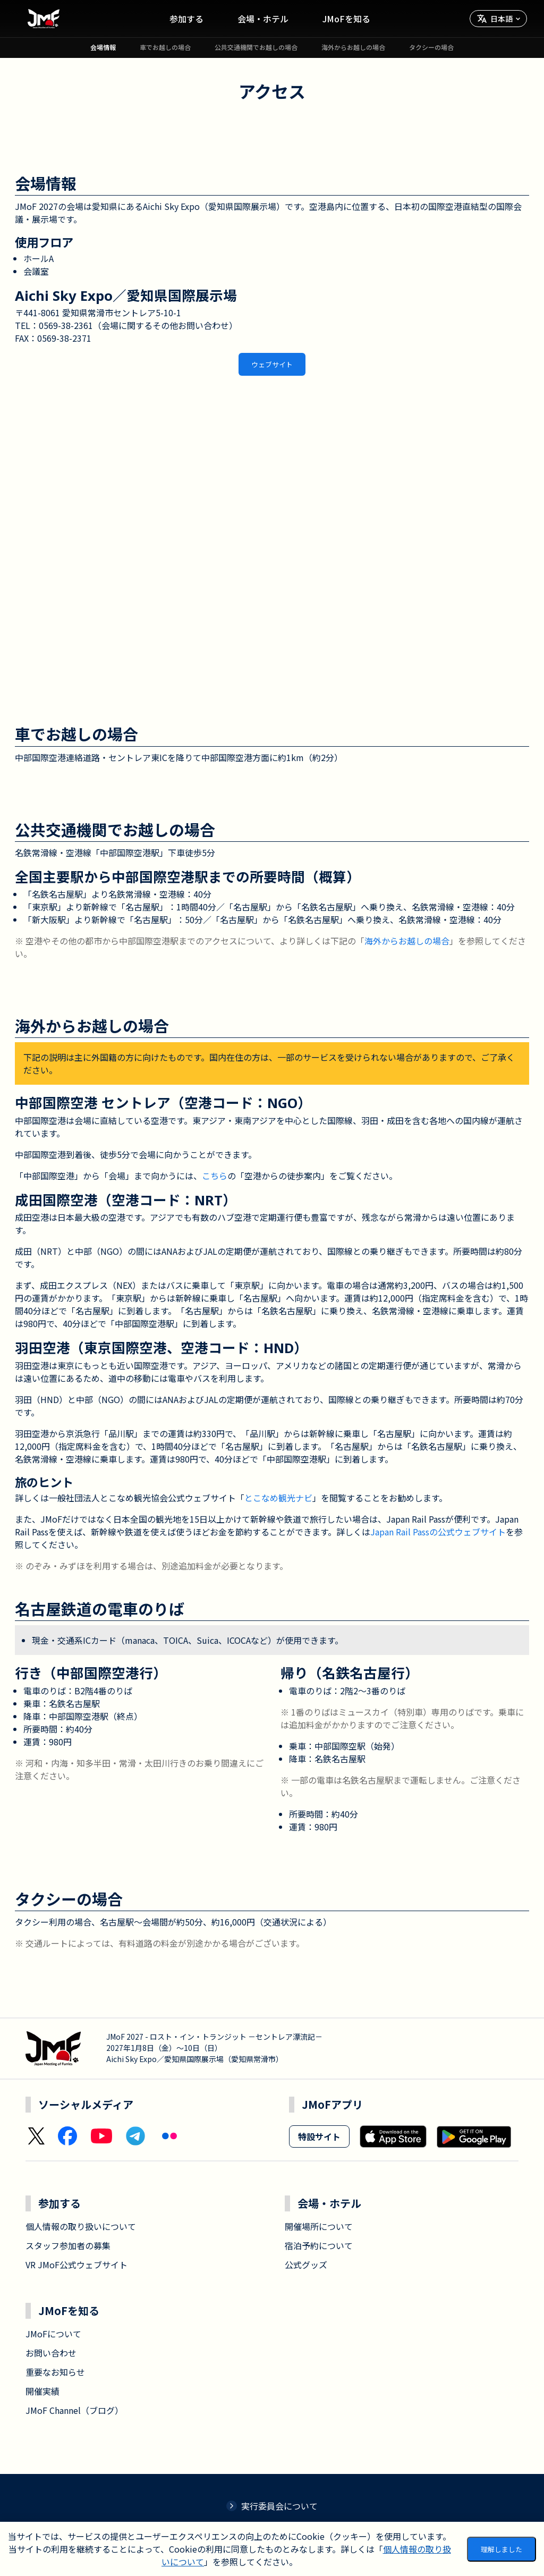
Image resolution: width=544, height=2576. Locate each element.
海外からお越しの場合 (406, 940)
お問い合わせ (51, 2352)
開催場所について (319, 2226)
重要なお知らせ (55, 2372)
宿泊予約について (319, 2245)
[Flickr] (169, 2136)
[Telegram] (135, 2136)
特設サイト (319, 2136)
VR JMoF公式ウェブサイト (77, 2264)
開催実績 (43, 2391)
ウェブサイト (272, 364)
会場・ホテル (262, 18)
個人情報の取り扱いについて (81, 2226)
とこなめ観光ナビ (278, 1497)
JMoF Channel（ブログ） (74, 2410)
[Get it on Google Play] (474, 2136)
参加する (186, 18)
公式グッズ (306, 2264)
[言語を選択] (498, 18)
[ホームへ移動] (43, 19)
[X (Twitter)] (36, 2135)
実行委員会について (272, 2505)
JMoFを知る (346, 18)
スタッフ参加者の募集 (68, 2245)
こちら (214, 1175)
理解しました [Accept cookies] (501, 2549)
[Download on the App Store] (393, 2136)
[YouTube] (101, 2136)
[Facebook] (67, 2136)
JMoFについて (53, 2333)
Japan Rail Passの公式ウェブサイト (438, 1531)
